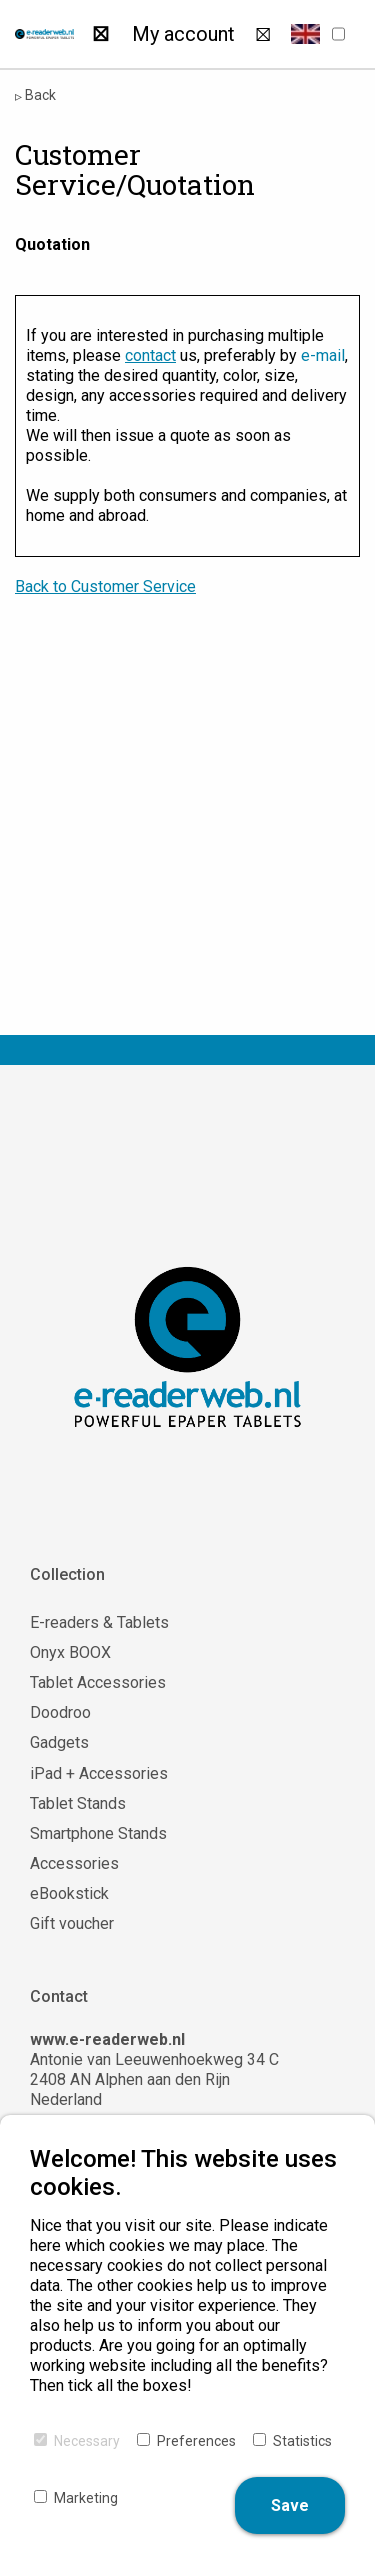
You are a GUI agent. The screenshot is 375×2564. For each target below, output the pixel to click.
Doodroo (60, 1712)
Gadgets (59, 1742)
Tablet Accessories (98, 1682)
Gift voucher (72, 1923)
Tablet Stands (78, 1803)
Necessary (87, 2441)
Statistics (302, 2441)
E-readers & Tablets (99, 1622)
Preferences (196, 2441)
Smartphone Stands (98, 1833)
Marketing (86, 2498)
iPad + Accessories (99, 1773)
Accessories (74, 1863)
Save (290, 2505)
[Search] (100, 34)
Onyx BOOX (70, 1652)
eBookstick (69, 1893)
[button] (305, 34)
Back (35, 95)
